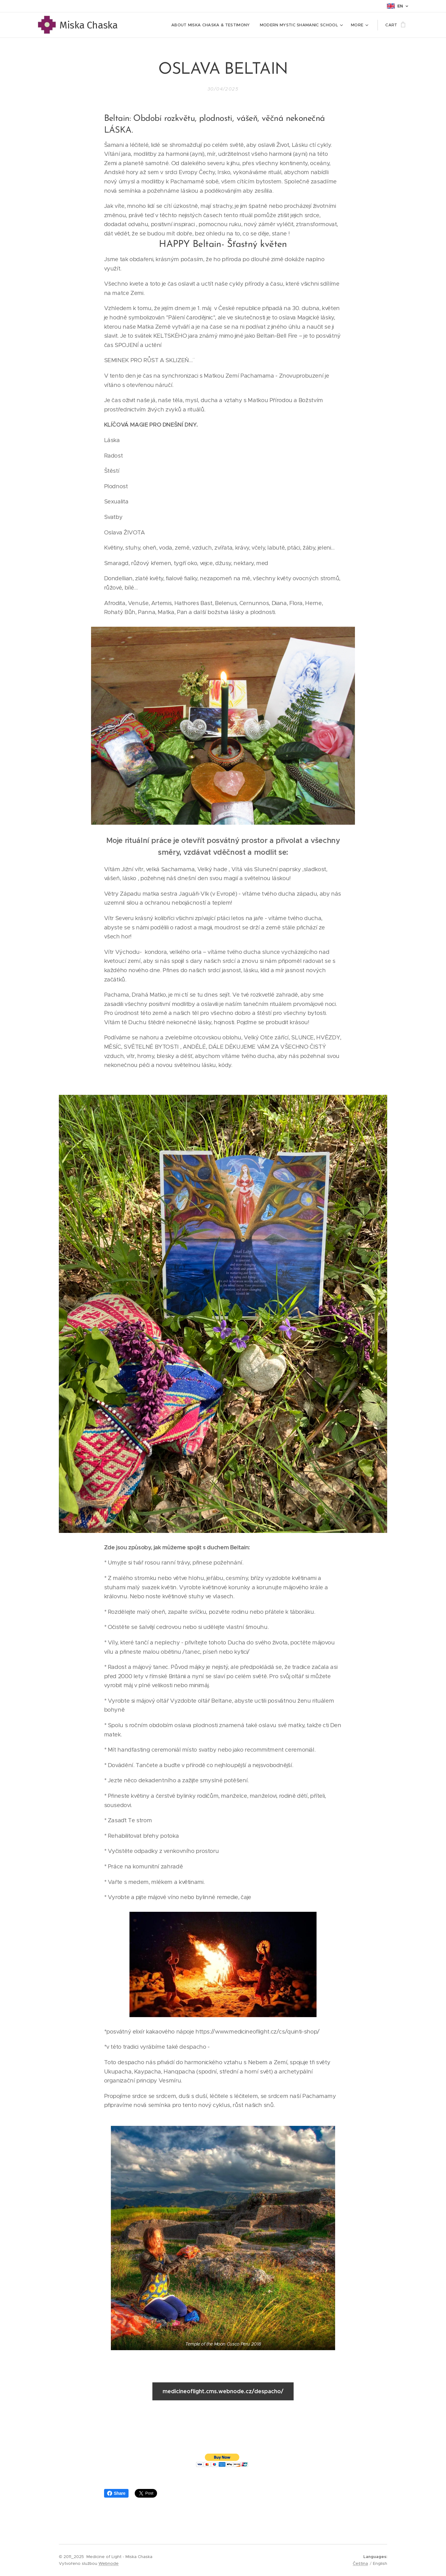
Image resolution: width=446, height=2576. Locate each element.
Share (116, 2493)
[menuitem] (212, 25)
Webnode (108, 2563)
